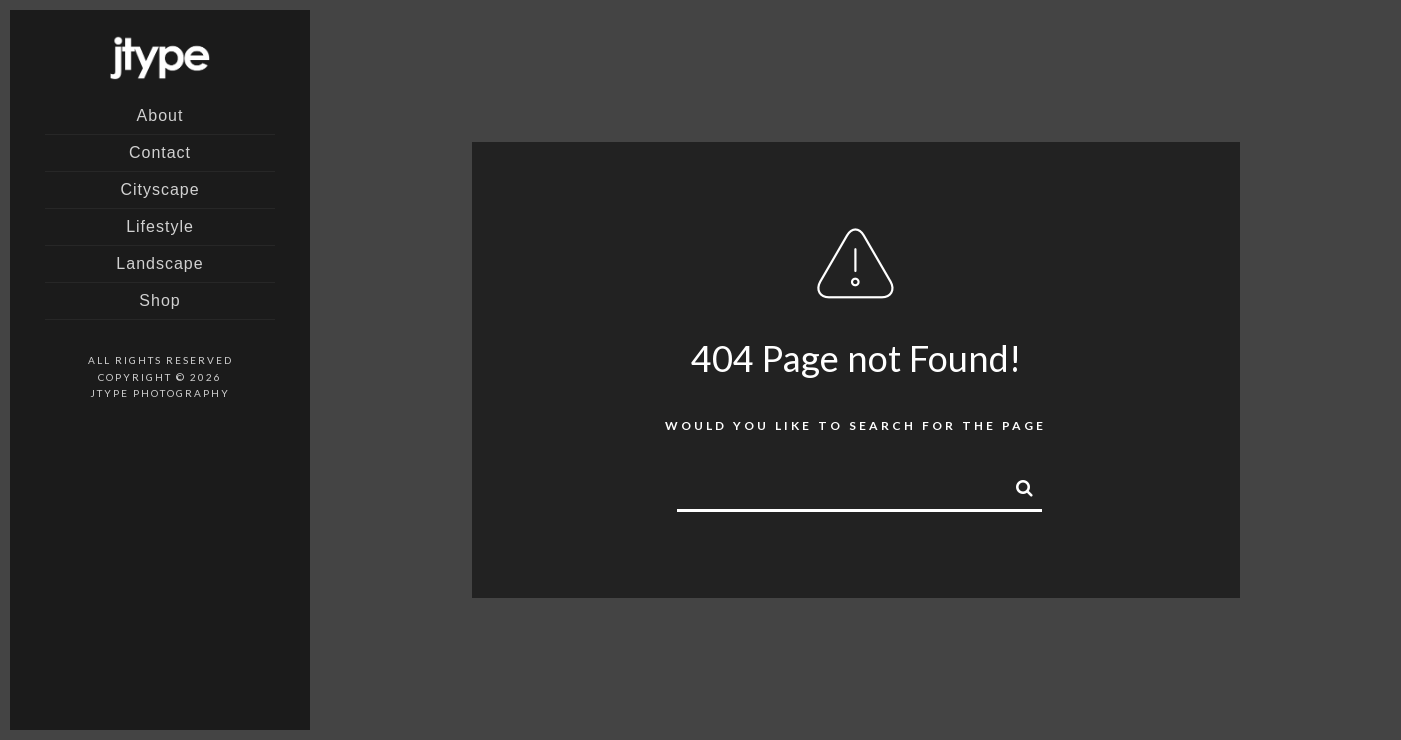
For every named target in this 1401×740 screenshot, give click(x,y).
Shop (159, 300)
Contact (160, 152)
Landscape (159, 263)
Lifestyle (160, 226)
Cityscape (159, 189)
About (160, 115)
